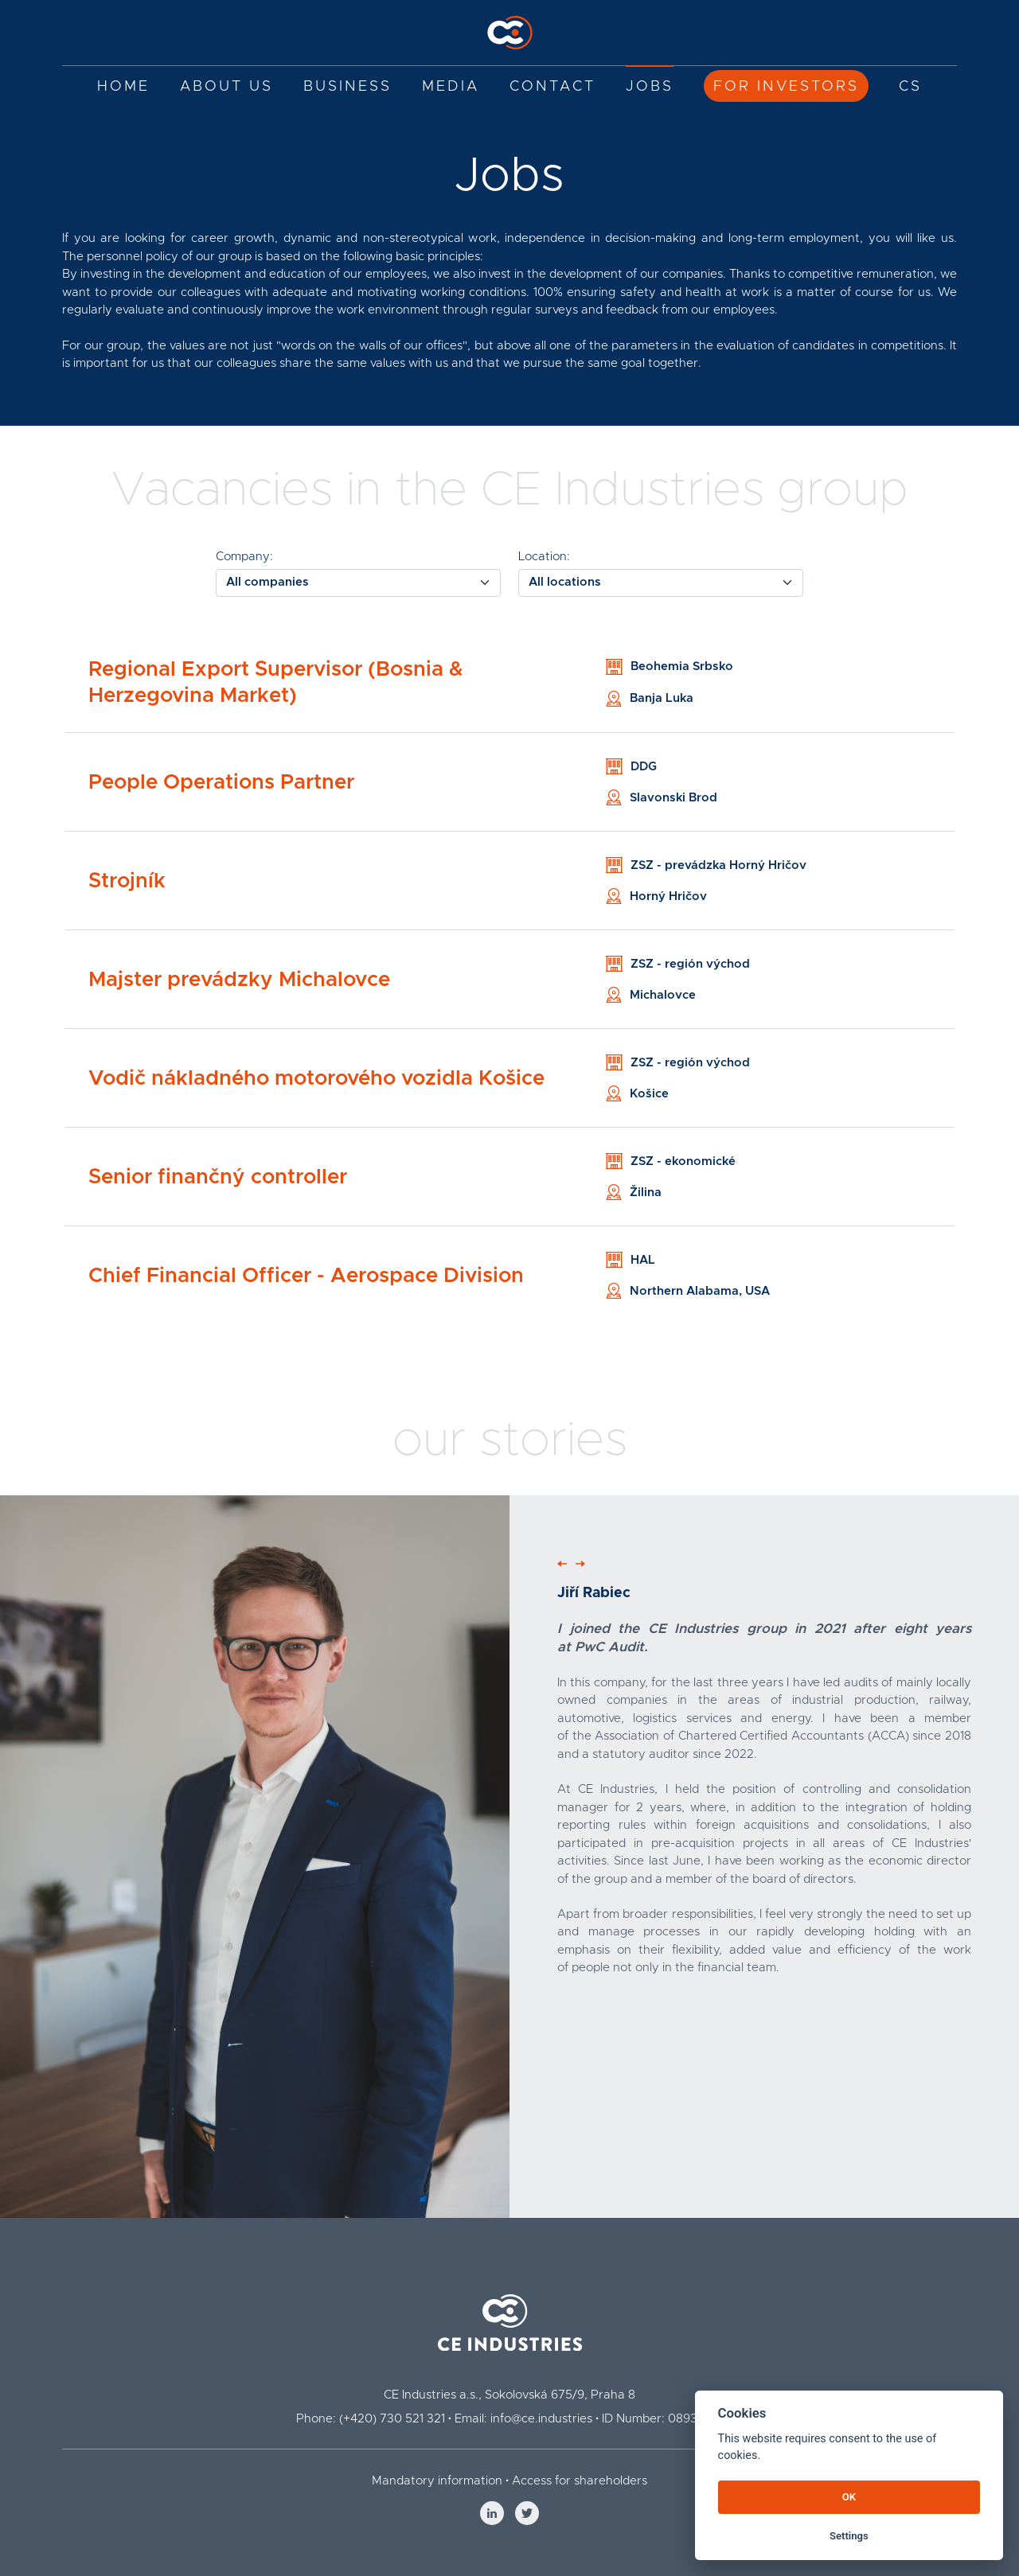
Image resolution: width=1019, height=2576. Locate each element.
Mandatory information (437, 2481)
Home (123, 87)
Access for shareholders (579, 2481)
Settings (849, 2536)
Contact (552, 87)
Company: (244, 557)
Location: (544, 557)
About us (226, 87)
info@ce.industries (541, 2419)
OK (849, 2497)
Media (450, 87)
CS (910, 87)
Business (347, 87)
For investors (786, 87)
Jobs (649, 87)
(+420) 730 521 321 (392, 2419)
